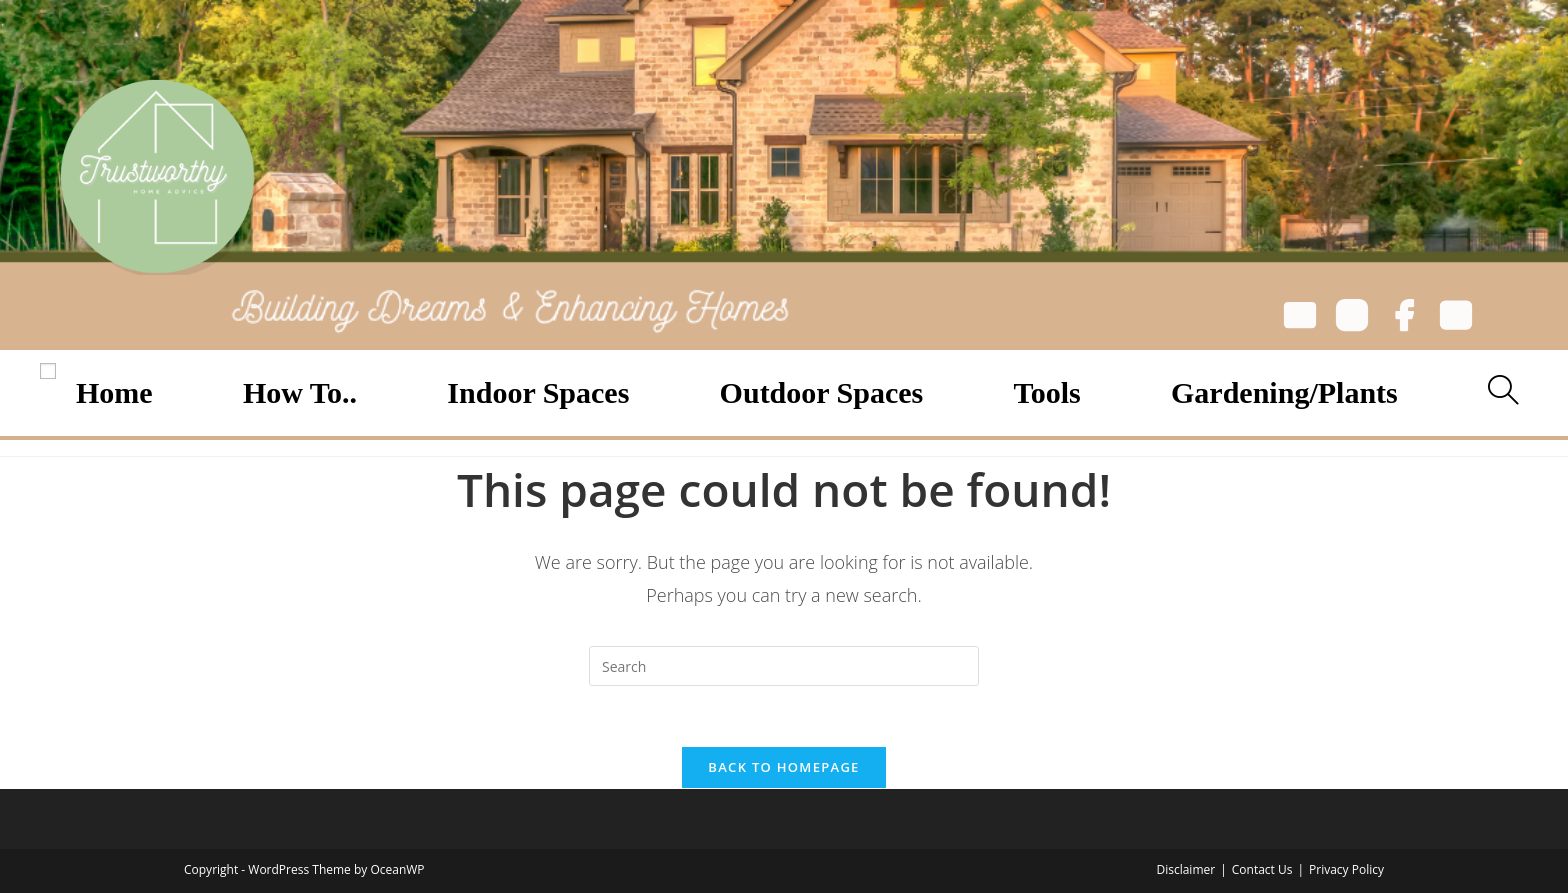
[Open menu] (48, 371)
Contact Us (1262, 869)
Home (114, 392)
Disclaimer (1185, 869)
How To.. (300, 392)
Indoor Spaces (538, 392)
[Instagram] (1352, 318)
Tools (1047, 392)
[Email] (1300, 318)
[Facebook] (1404, 318)
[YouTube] (1456, 318)
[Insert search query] (784, 666)
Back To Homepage (783, 767)
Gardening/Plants (1284, 392)
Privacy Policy (1346, 869)
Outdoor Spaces (822, 392)
